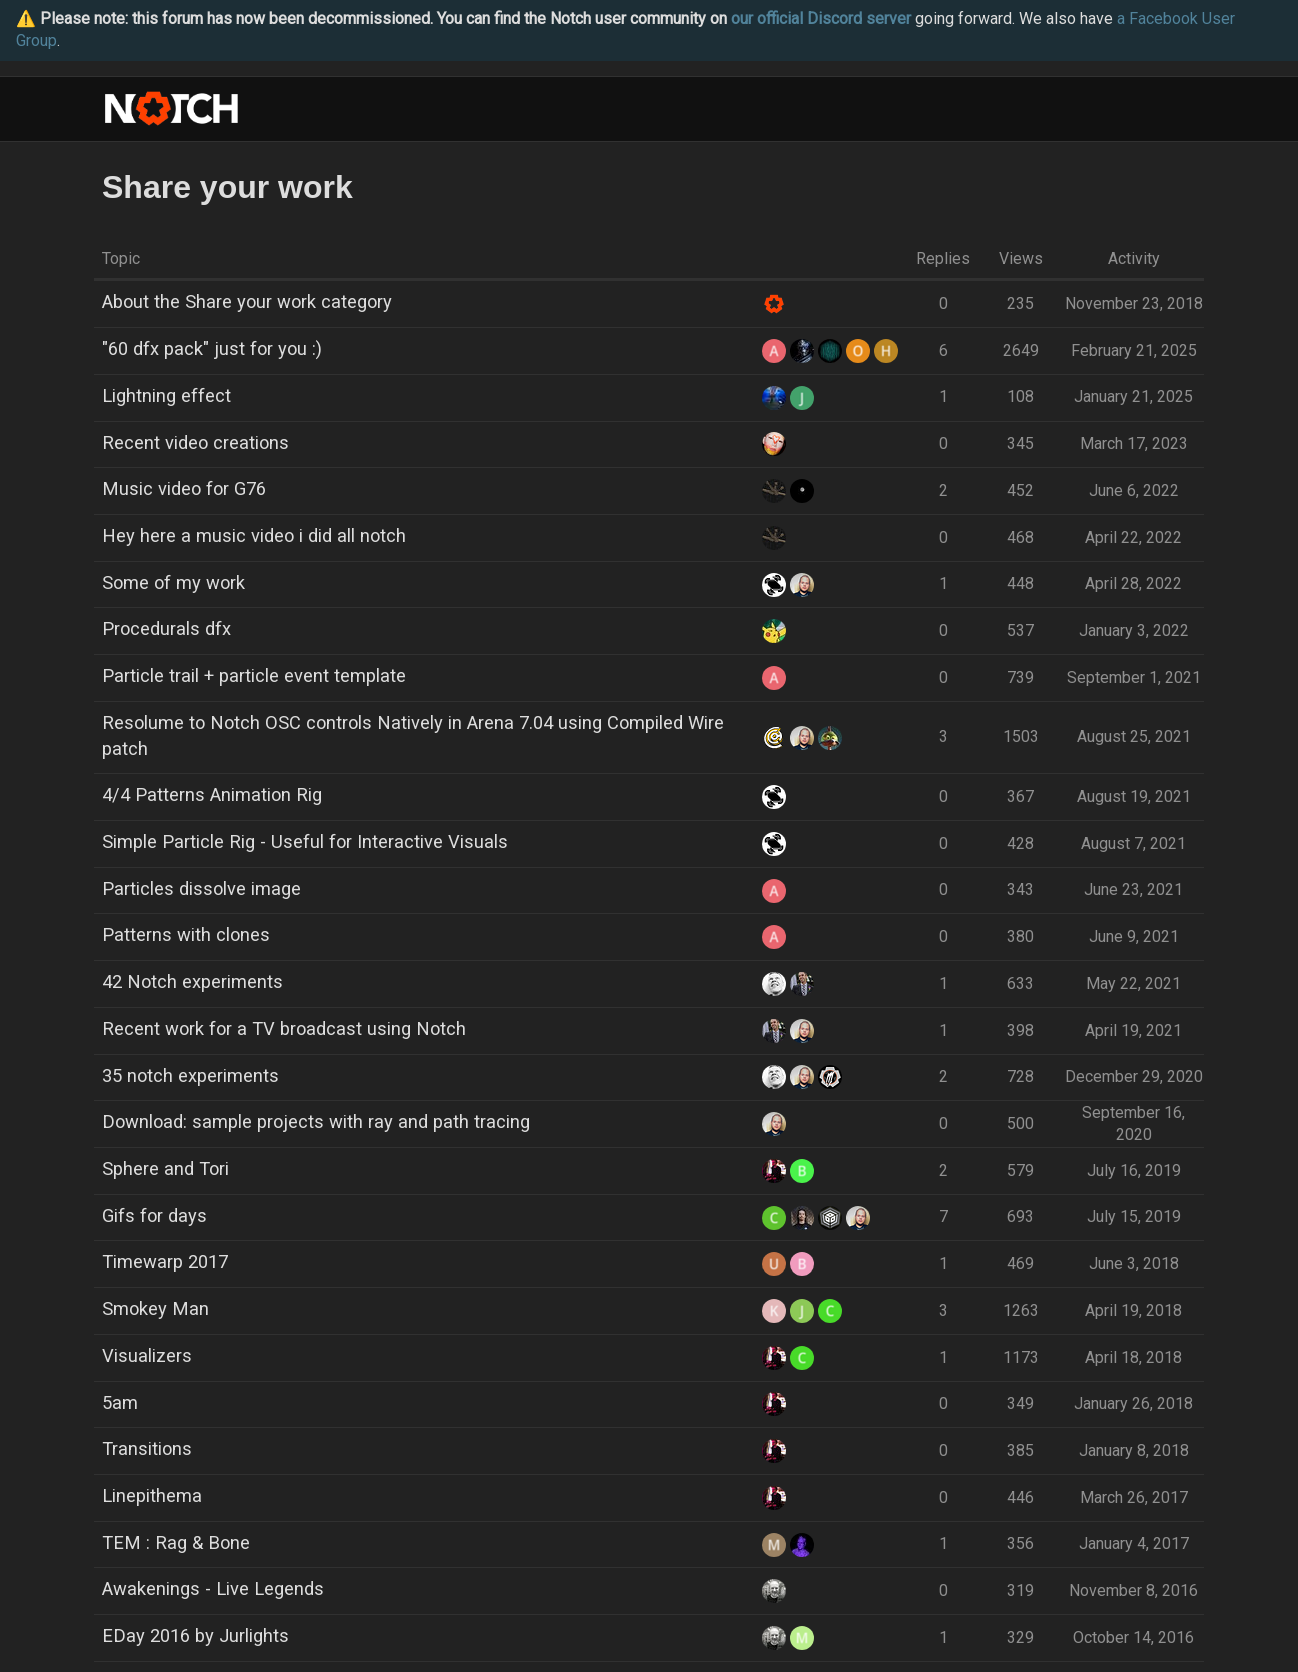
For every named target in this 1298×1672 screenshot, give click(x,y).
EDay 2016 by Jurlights (195, 1635)
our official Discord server (821, 18)
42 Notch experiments (192, 981)
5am (120, 1402)
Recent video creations (195, 442)
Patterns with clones (186, 934)
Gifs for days (154, 1215)
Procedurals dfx (166, 628)
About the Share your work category (247, 301)
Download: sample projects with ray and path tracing (316, 1121)
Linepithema (152, 1495)
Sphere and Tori (165, 1168)
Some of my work (173, 582)
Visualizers (147, 1355)
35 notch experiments (190, 1075)
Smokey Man (155, 1308)
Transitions (147, 1448)
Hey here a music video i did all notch (254, 535)
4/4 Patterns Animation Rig (212, 794)
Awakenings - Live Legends (213, 1588)
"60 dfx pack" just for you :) (212, 348)
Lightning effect (166, 395)
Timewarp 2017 (165, 1261)
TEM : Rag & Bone (176, 1542)
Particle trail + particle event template (254, 675)
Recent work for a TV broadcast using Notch (284, 1028)
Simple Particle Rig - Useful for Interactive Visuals (305, 841)
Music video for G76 (184, 488)
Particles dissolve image (201, 888)
